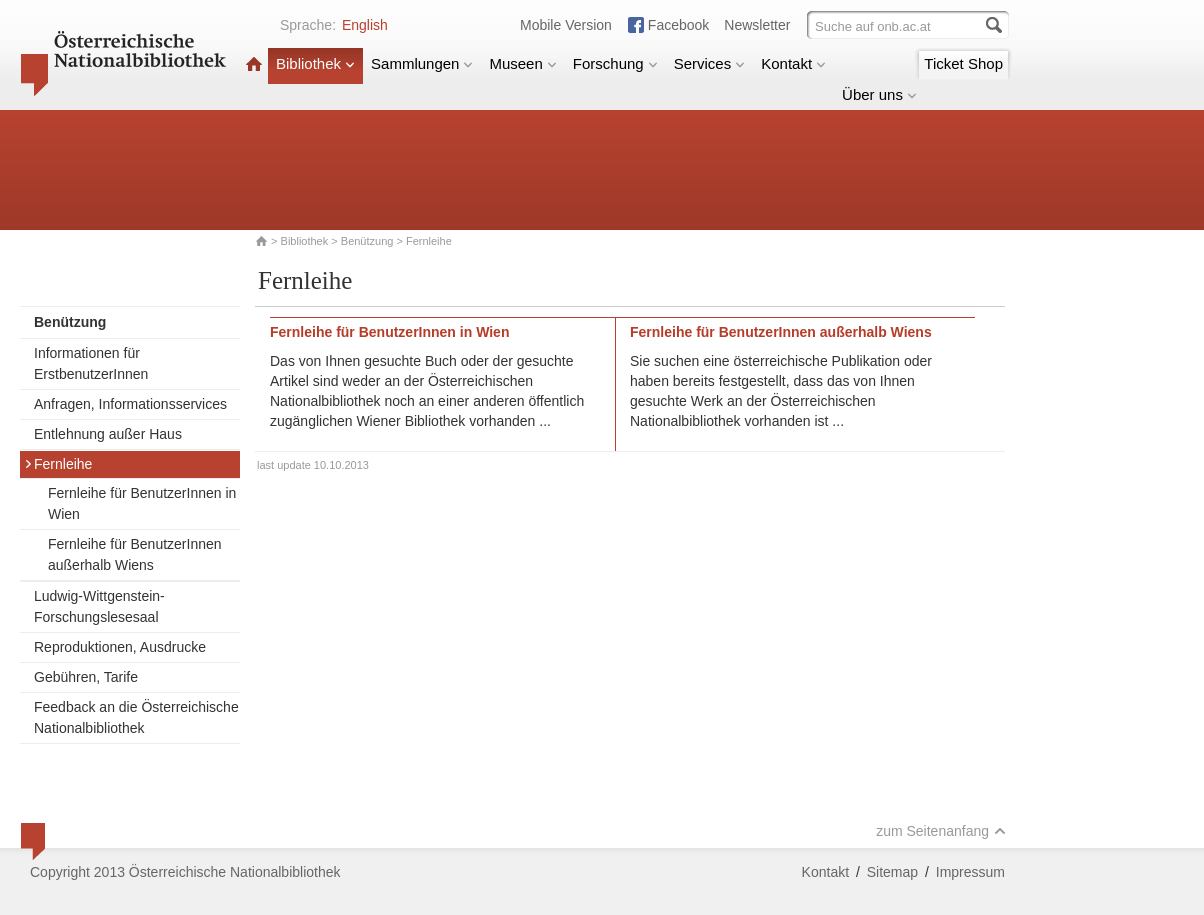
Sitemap (892, 872)
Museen (522, 63)
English (365, 25)
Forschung (615, 63)
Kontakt (793, 63)
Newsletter (757, 25)
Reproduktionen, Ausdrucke (120, 647)
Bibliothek (315, 63)
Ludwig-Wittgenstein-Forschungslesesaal (99, 606)
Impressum (970, 872)
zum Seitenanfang (941, 831)
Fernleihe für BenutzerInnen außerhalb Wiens (135, 554)
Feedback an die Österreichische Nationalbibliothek (136, 717)
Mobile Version (566, 25)
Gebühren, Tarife (86, 677)
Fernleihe (58, 464)
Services (710, 63)
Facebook (678, 25)
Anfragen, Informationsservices (130, 404)
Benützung (367, 241)
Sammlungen (422, 63)
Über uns (879, 94)
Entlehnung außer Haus (108, 434)
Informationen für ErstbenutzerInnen (91, 363)
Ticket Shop (963, 63)
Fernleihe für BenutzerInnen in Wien (142, 503)
